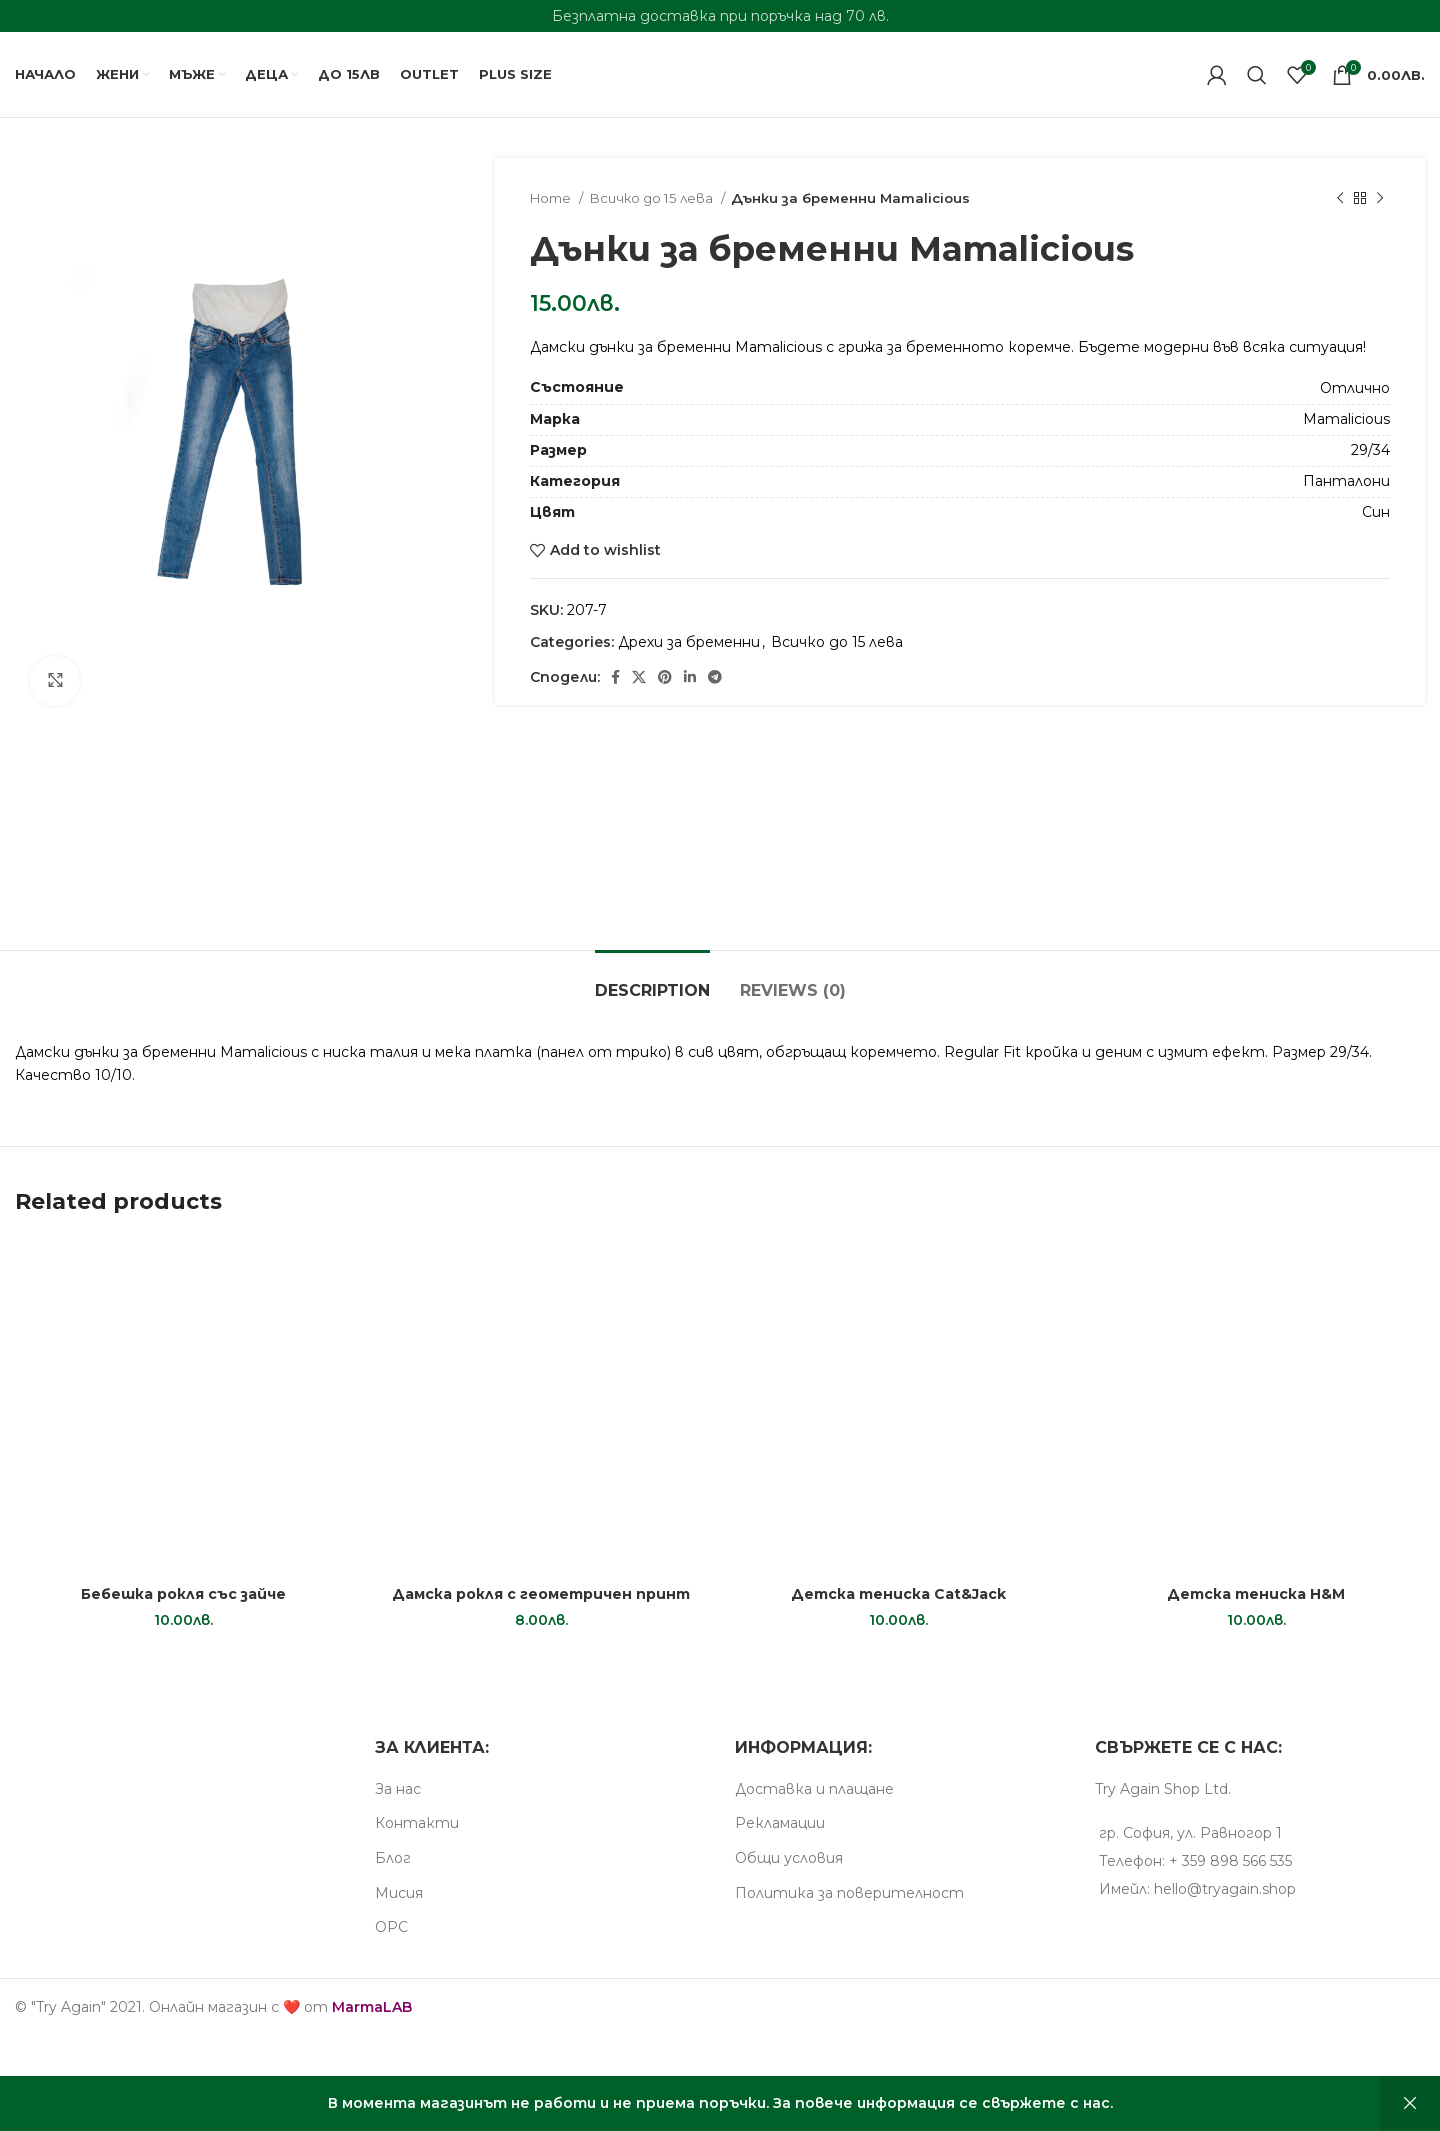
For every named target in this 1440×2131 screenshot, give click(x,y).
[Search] (1257, 75)
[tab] (652, 980)
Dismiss (1410, 2103)
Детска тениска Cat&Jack (898, 1594)
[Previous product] (1340, 199)
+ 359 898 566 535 (1230, 1861)
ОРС (391, 1927)
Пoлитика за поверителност (849, 1893)
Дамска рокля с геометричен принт (541, 1594)
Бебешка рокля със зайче (183, 1594)
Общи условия (789, 1858)
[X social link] (639, 677)
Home (552, 198)
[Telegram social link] (715, 677)
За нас (398, 1789)
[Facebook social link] (615, 677)
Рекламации (780, 1823)
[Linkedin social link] (690, 677)
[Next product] (1380, 199)
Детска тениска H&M (1256, 1594)
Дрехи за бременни (689, 642)
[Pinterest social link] (665, 677)
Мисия (399, 1893)
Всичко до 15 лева (652, 198)
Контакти (417, 1823)
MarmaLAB (372, 2007)
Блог (393, 1858)
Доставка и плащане (814, 1789)
